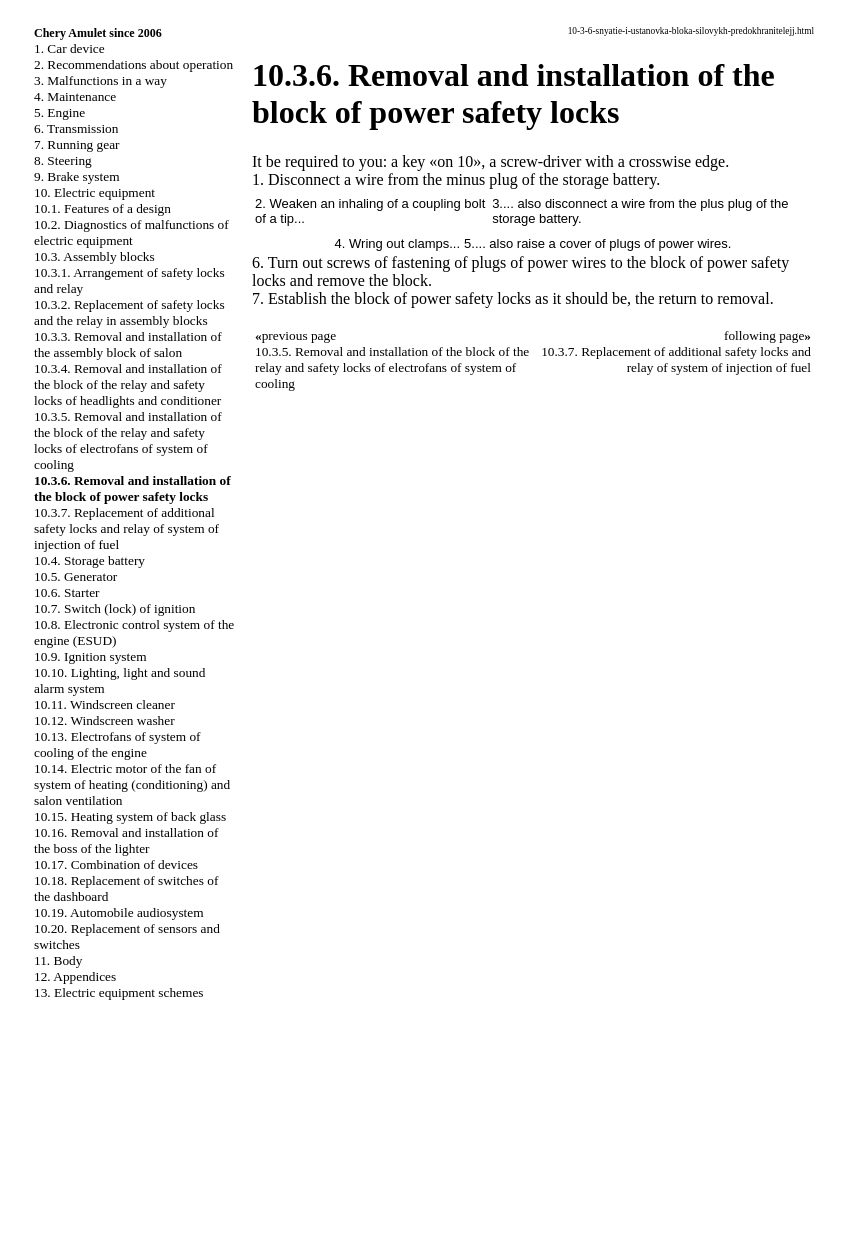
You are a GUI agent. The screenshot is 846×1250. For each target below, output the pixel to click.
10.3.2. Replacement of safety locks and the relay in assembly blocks (129, 312)
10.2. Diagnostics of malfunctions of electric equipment (131, 232)
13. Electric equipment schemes (119, 992)
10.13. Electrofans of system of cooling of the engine (117, 744)
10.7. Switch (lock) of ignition (114, 608)
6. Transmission (76, 128)
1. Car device (69, 48)
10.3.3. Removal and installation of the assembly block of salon (128, 344)
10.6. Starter (67, 592)
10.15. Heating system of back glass (130, 816)
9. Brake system (77, 176)
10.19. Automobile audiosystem (119, 912)
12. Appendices (75, 976)
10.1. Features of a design (102, 208)
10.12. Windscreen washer (104, 720)
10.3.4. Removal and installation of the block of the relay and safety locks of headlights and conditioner (128, 384)
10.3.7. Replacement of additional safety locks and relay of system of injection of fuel (126, 528)
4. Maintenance (75, 96)
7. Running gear (77, 144)
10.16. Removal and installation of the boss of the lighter (126, 840)
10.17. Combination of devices (116, 864)
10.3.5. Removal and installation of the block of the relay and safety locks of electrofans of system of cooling (128, 440)
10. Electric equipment (94, 192)
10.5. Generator (75, 576)
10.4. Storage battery (89, 560)
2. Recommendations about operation (133, 64)
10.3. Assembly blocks (94, 256)
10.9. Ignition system (90, 656)
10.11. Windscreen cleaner (104, 704)
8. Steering (63, 160)
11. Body (58, 960)
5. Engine (59, 112)
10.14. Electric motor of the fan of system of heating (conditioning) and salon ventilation (132, 784)
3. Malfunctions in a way (100, 80)
